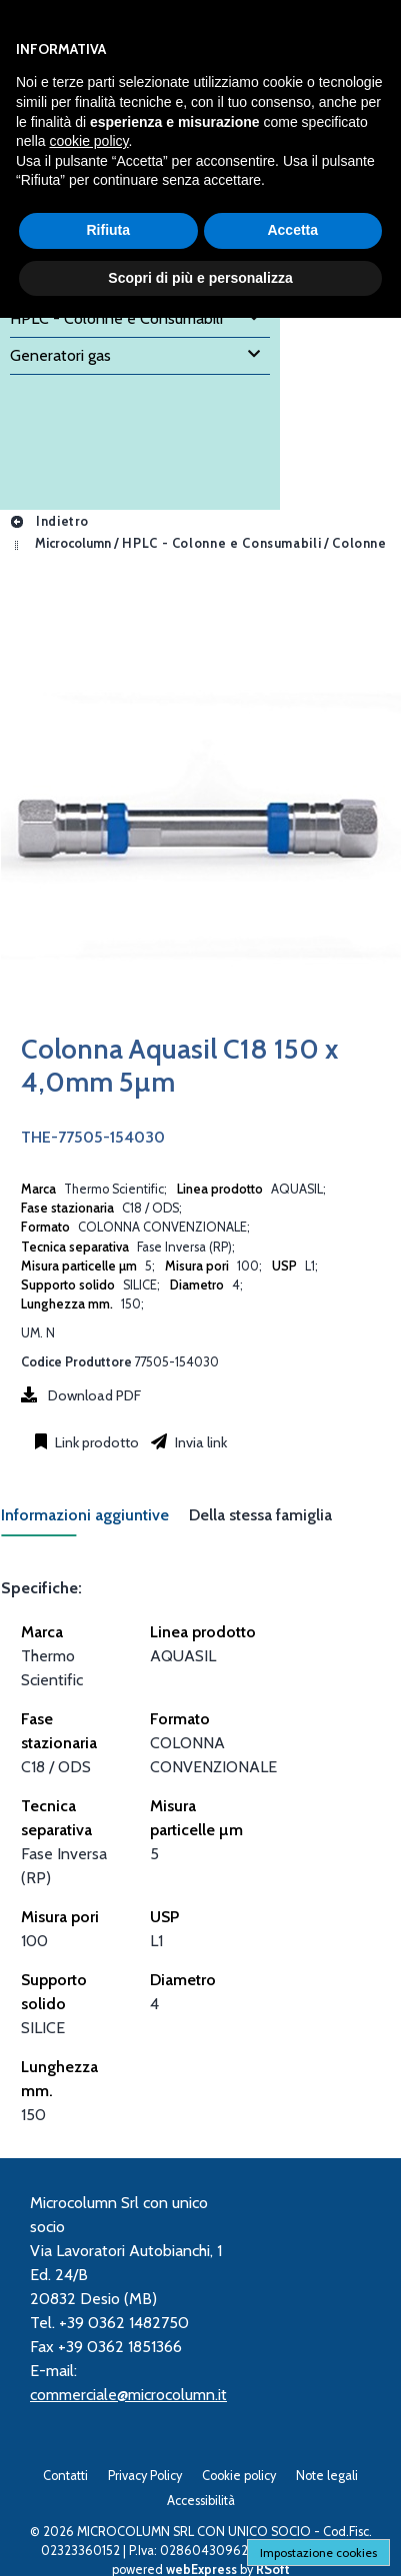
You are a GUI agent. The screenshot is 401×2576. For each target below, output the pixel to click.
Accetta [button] (292, 230)
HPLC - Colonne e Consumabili (221, 543)
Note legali (327, 2475)
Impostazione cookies (318, 2552)
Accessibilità (201, 2500)
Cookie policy (239, 2475)
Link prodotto (95, 1442)
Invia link (199, 1442)
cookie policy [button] (88, 141)
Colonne (359, 543)
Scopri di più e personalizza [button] (200, 278)
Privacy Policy (145, 2475)
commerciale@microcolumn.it (128, 2394)
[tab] (95, 1520)
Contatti (65, 2475)
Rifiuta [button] (108, 230)
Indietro (49, 521)
